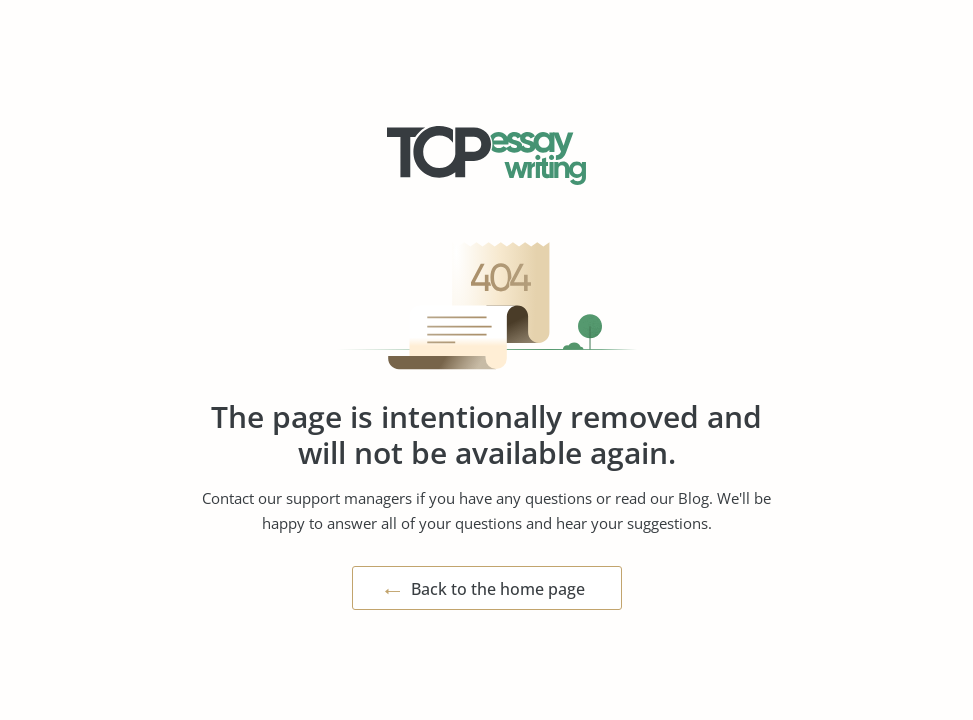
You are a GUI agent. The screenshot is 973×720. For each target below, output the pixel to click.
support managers (349, 498)
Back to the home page (498, 589)
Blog (693, 498)
